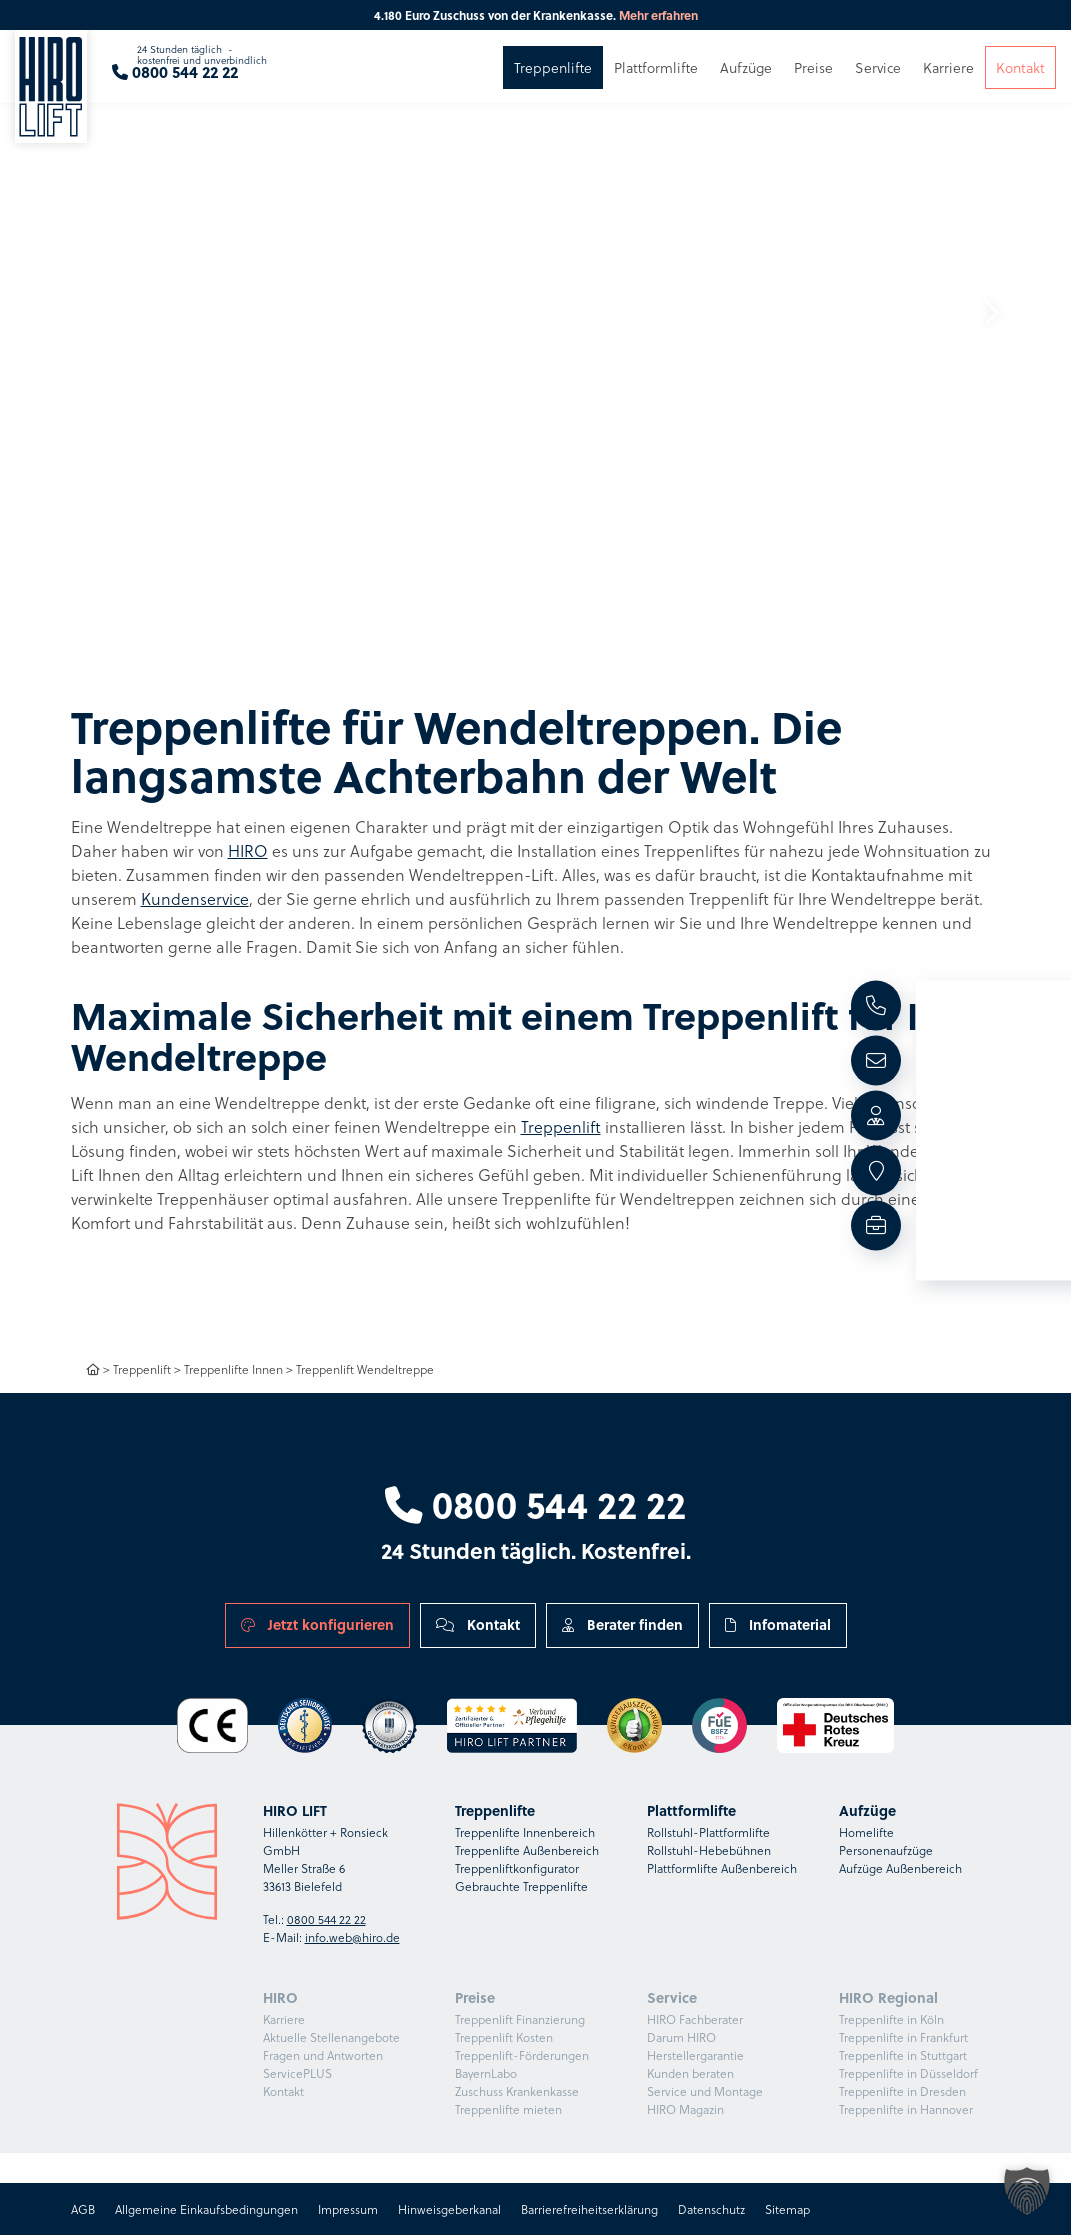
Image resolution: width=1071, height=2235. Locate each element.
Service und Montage (705, 2091)
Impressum (348, 2209)
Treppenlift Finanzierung (520, 2019)
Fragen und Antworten (323, 2055)
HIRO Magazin (685, 2109)
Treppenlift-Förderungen (522, 2055)
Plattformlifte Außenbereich (722, 1868)
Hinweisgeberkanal (449, 2209)
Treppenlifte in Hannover (906, 2109)
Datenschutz (711, 2209)
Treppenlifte (553, 77)
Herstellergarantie (695, 2055)
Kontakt (478, 1624)
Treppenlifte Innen (233, 1369)
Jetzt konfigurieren (317, 1624)
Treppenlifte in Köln (891, 2019)
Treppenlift (561, 1126)
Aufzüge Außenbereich (900, 1868)
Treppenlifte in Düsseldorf (908, 2073)
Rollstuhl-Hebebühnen (709, 1850)
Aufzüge (746, 77)
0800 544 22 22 (535, 1503)
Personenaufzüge (886, 1850)
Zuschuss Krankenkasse (517, 2091)
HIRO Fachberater (695, 2019)
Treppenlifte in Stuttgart (903, 2055)
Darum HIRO (681, 2037)
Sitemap (787, 2209)
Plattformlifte (656, 77)
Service (878, 77)
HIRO (248, 850)
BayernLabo (486, 2073)
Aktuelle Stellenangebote (331, 2037)
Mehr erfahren (658, 15)
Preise (813, 77)
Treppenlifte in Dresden (902, 2091)
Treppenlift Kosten (504, 2037)
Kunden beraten (690, 2073)
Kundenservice (195, 898)
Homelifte (866, 1832)
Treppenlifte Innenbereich (525, 1832)
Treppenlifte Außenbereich (527, 1850)
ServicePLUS (297, 2073)
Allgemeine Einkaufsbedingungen (206, 2209)
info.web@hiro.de (352, 1937)
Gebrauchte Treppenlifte (521, 1886)
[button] (990, 313)
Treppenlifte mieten (508, 2109)
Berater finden (622, 1624)
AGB (83, 2209)
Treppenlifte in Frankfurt (903, 2037)
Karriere (284, 2019)
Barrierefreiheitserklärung (589, 2209)
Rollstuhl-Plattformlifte (708, 1832)
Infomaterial (778, 1624)
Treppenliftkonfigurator (517, 1868)
